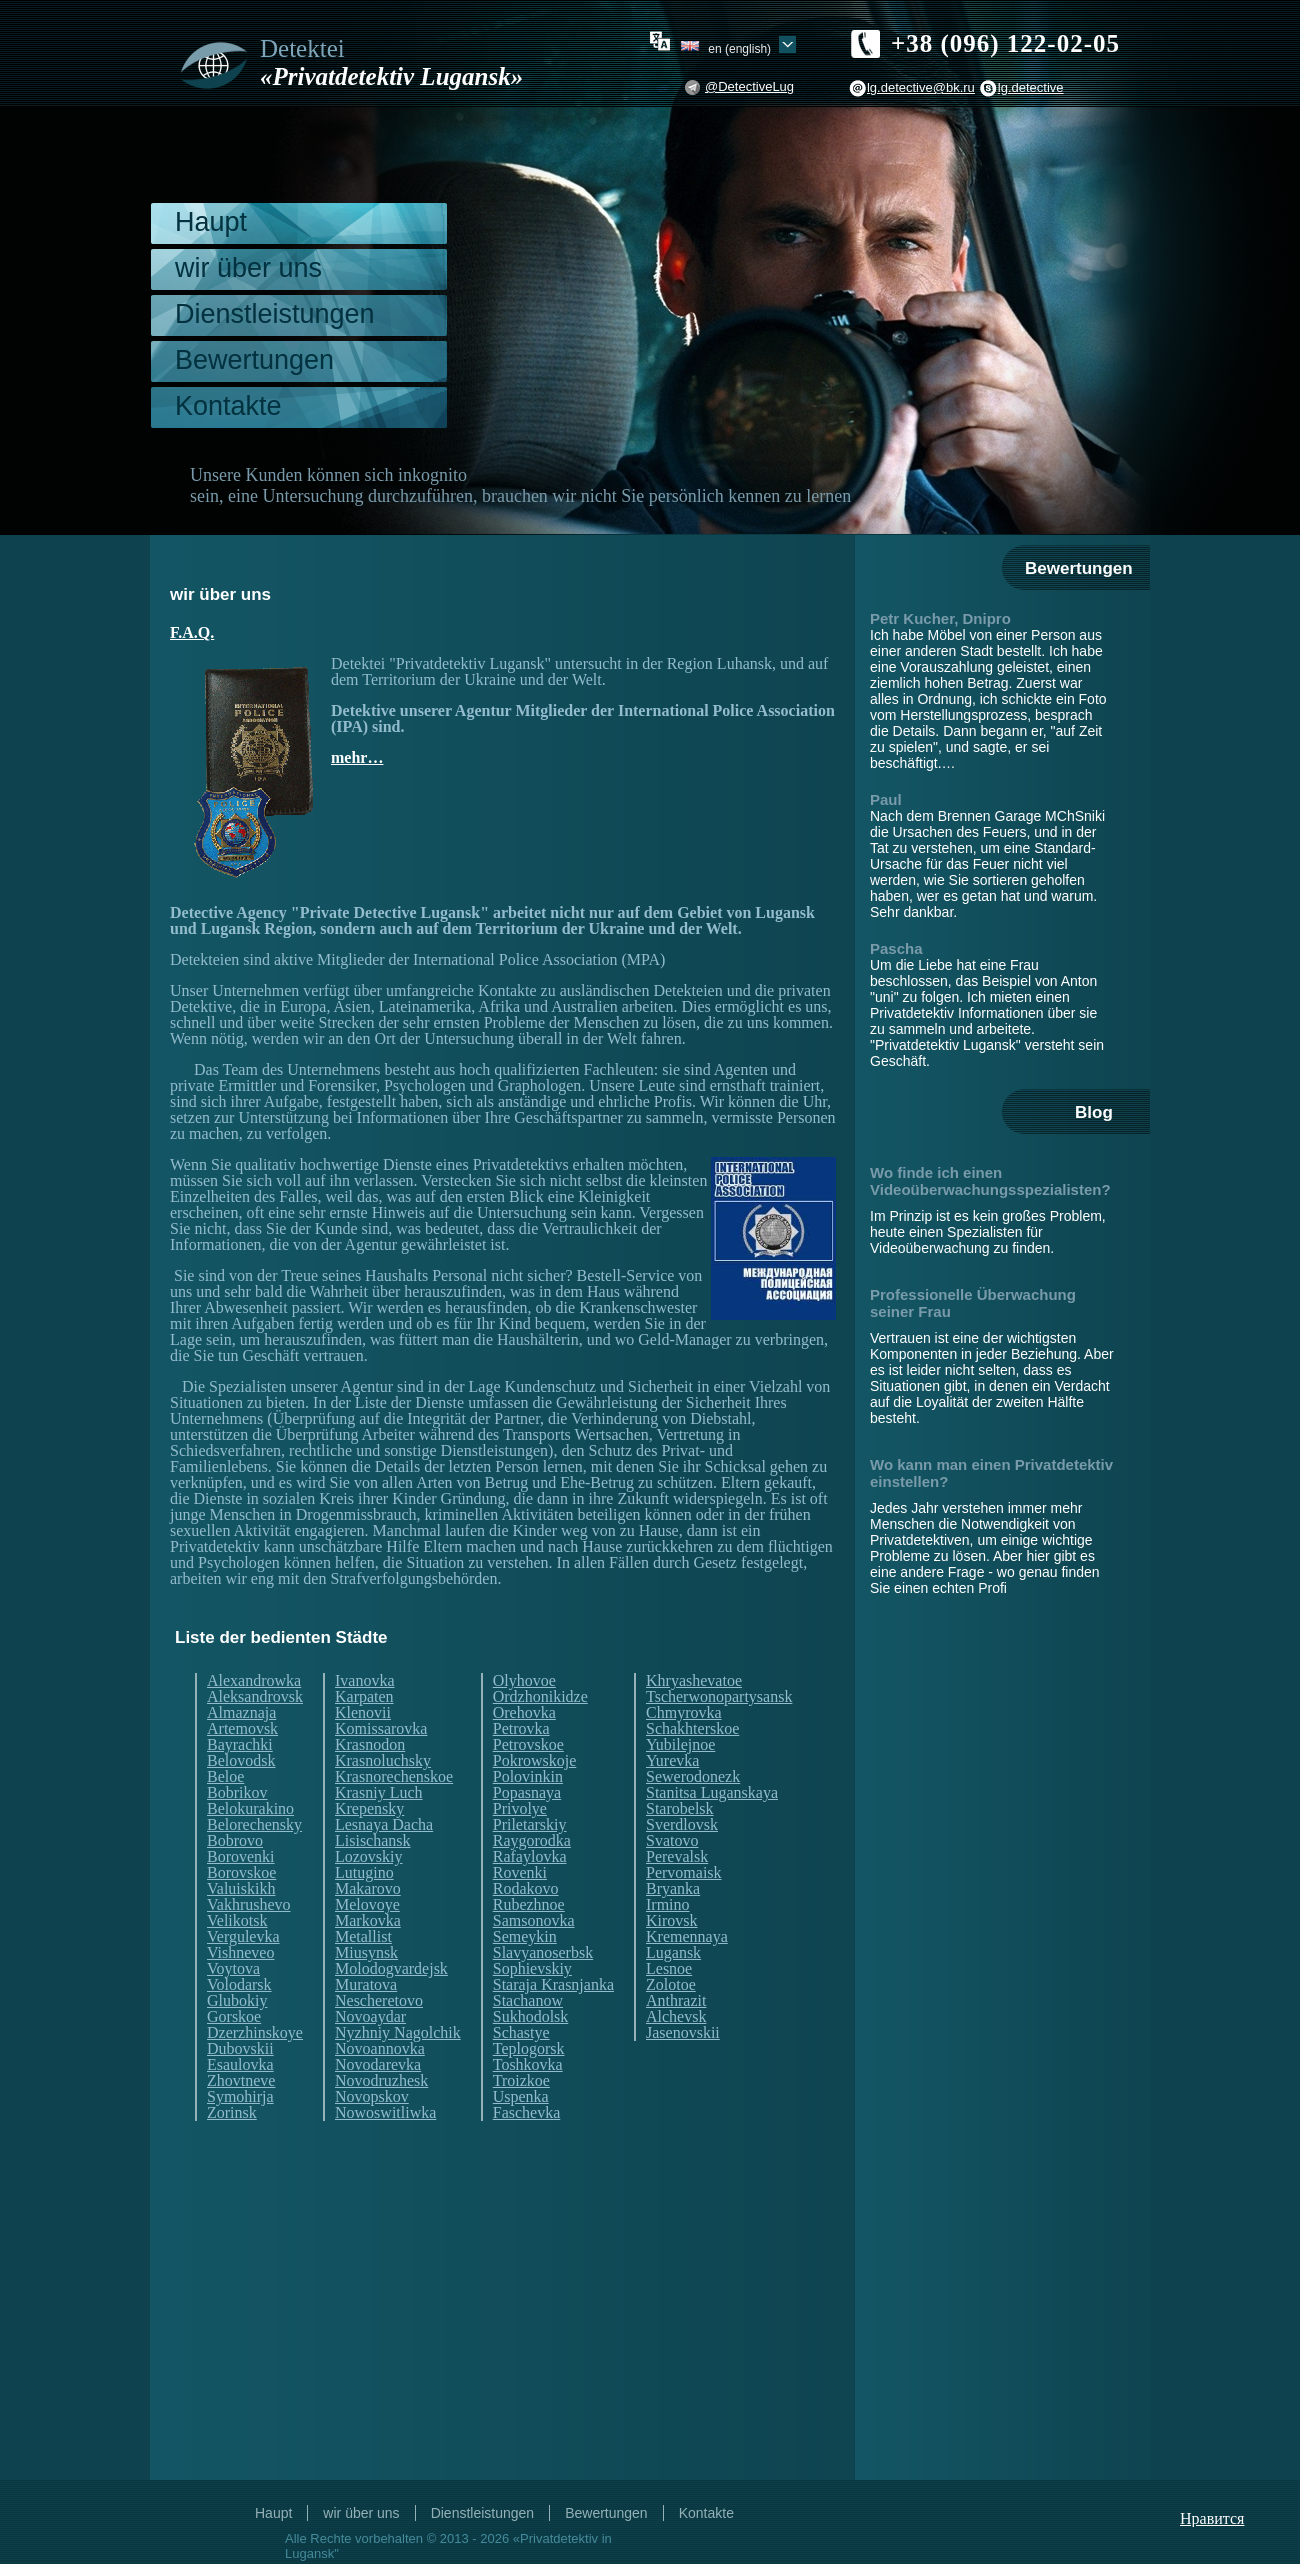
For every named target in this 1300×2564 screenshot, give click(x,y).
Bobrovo (235, 1841)
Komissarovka (381, 1729)
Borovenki (241, 1857)
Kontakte (228, 406)
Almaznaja (241, 1713)
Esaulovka (240, 2065)
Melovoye (367, 1905)
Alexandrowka (254, 1681)
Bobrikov (237, 1793)
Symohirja (240, 2097)
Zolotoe (671, 1985)
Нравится (1212, 2518)
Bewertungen (254, 360)
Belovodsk (241, 1761)
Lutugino (364, 1873)
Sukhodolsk (531, 2017)
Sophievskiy (532, 1969)
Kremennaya (687, 1937)
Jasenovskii (683, 2033)
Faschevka (527, 2113)
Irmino (668, 1905)
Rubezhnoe (529, 1905)
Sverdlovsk (682, 1825)
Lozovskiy (369, 1857)
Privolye (520, 1809)
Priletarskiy (530, 1825)
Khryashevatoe (694, 1681)
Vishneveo (240, 1953)
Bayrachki (240, 1745)
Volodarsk (239, 1985)
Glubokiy (237, 2001)
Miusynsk (366, 1953)
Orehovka (524, 1713)
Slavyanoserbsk (543, 1953)
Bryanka (673, 1889)
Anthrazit (676, 2001)
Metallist (363, 1937)
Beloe (225, 1777)
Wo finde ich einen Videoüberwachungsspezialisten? (990, 1181)
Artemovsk (242, 1729)
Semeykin (525, 1937)
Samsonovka (534, 1921)
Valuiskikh (241, 1889)
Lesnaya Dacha (384, 1825)
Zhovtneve (241, 2081)
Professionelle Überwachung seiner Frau (973, 1303)
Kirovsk (672, 1921)
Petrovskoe (528, 1745)
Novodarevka (378, 2065)
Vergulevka (243, 1937)
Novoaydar (370, 2017)
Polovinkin (528, 1777)
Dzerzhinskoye (255, 2033)
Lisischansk (373, 1841)
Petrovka (521, 1729)
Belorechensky (254, 1825)
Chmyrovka (684, 1713)
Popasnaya (527, 1793)
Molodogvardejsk (391, 1969)
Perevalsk (677, 1857)
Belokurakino (250, 1809)
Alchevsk (676, 2017)
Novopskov (372, 2097)
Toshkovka (528, 2065)
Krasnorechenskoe (394, 1777)
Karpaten (364, 1697)
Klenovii (363, 1713)
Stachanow (528, 2001)
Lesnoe (669, 1969)
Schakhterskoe (692, 1729)
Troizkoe (521, 2081)
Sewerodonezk (693, 1777)
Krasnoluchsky (383, 1761)
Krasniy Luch (379, 1793)
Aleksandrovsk (255, 1697)
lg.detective (1031, 87)
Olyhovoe (524, 1681)
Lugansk (673, 1953)
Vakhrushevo (249, 1905)
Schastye (521, 2033)
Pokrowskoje (535, 1761)
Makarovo (368, 1889)
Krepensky (369, 1809)
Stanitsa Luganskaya (712, 1793)
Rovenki (520, 1873)
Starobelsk (680, 1809)
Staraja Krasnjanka (553, 1985)
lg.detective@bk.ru (921, 87)
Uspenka (521, 2097)
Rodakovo (526, 1889)
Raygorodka (532, 1841)
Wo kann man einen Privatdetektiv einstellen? (991, 1473)
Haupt (211, 222)
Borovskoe (241, 1873)
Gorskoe (234, 2017)
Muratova (366, 1985)
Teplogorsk (529, 2049)
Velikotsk (237, 1921)
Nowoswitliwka (385, 2113)
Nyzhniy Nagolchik (398, 2033)
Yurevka (672, 1761)
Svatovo (672, 1841)
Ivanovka (365, 1681)
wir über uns (248, 268)
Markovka (368, 1921)
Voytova (233, 1969)
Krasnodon (370, 1745)
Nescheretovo (379, 2001)
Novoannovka (380, 2049)
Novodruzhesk (381, 2081)
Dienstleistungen (275, 314)
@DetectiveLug (749, 86)
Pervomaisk (684, 1873)
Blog (1094, 1112)
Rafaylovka (530, 1857)
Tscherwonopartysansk (719, 1697)
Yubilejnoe (680, 1745)
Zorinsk (232, 2113)
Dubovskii (240, 2049)
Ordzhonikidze (540, 1697)
